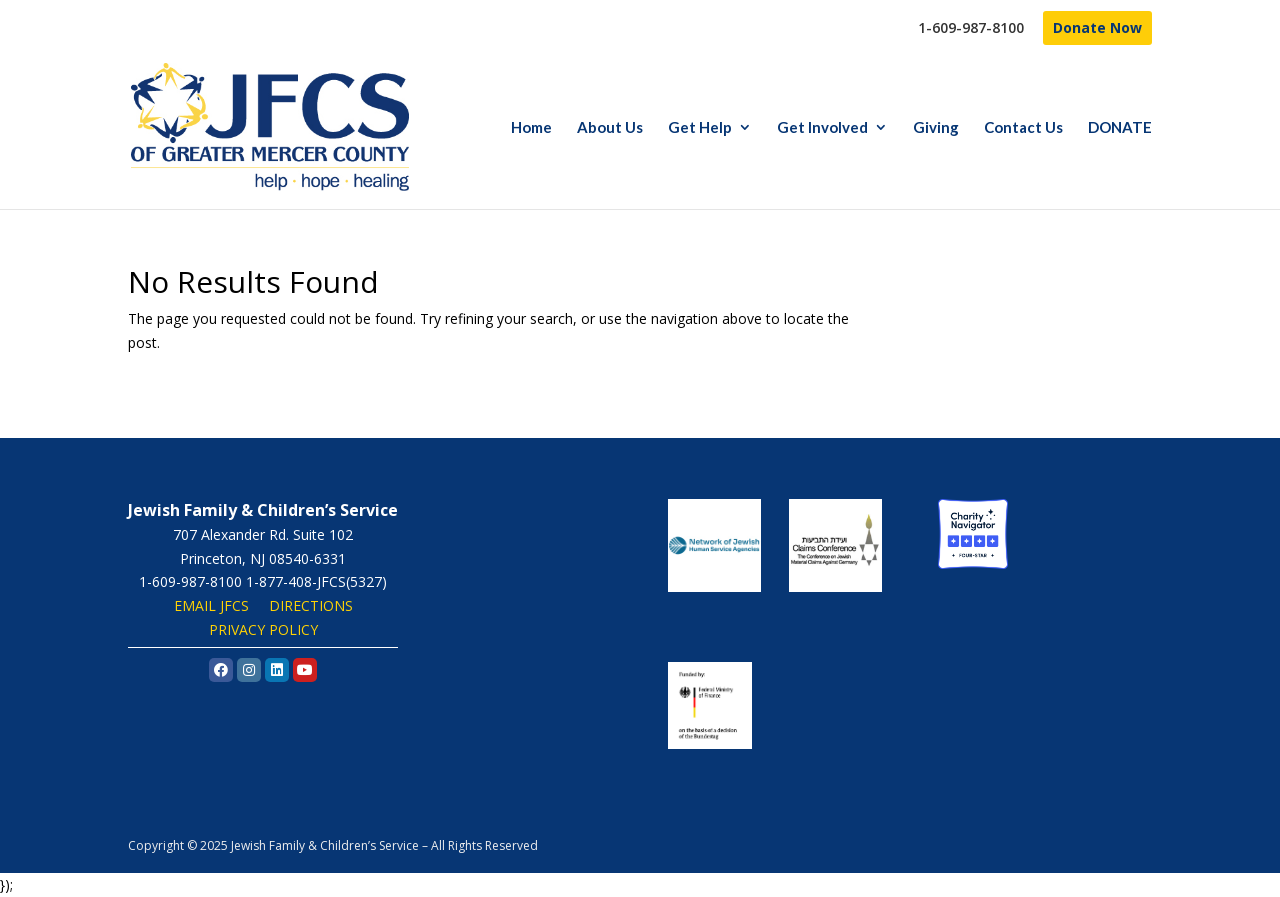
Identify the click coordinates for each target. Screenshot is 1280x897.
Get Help (700, 128)
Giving (936, 128)
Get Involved (822, 128)
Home (531, 128)
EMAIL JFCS (211, 605)
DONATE (1120, 128)
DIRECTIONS (311, 605)
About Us (610, 128)
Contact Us (1023, 128)
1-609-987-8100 (971, 29)
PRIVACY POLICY (263, 629)
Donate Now (1097, 27)
